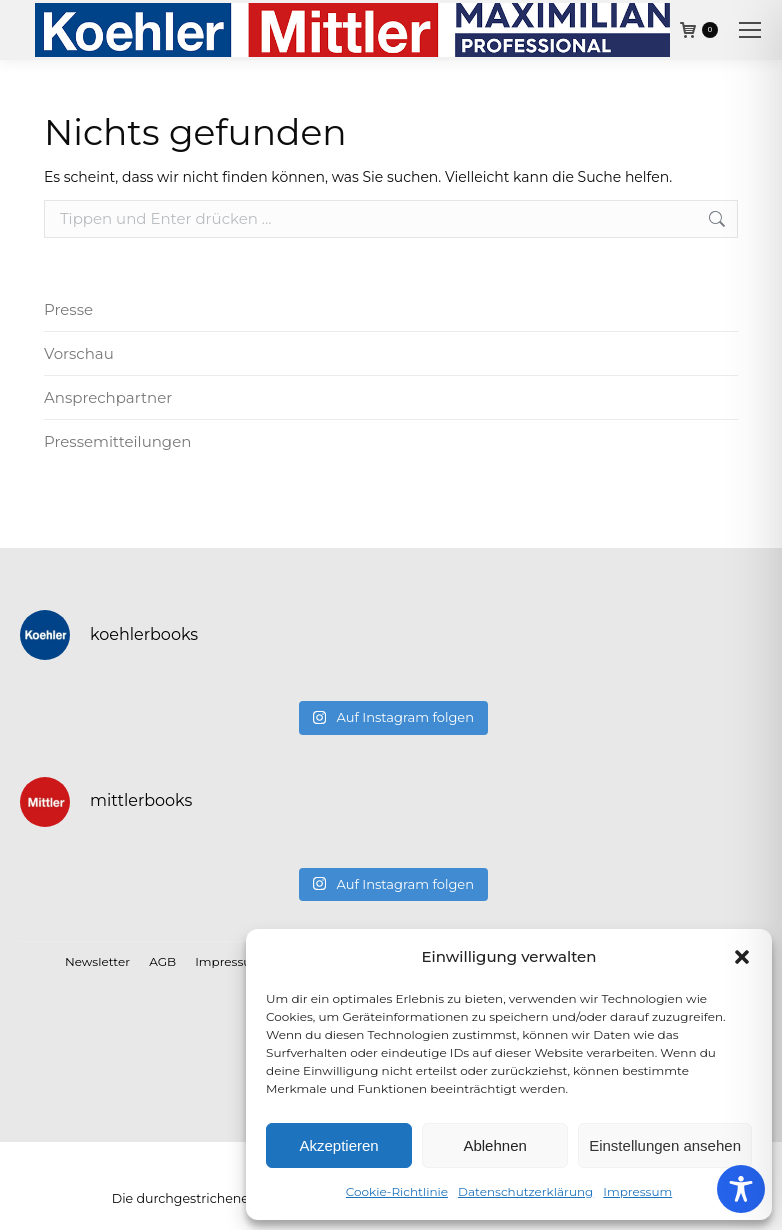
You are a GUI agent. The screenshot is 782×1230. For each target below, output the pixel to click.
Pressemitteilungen (117, 441)
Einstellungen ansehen (665, 1145)
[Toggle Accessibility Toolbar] (741, 1189)
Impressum (637, 1191)
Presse (68, 309)
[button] (742, 957)
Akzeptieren (338, 1145)
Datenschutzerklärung (525, 1191)
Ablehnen (494, 1145)
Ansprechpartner (108, 397)
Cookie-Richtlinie (397, 1191)
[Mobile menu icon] (750, 30)
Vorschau (79, 353)
